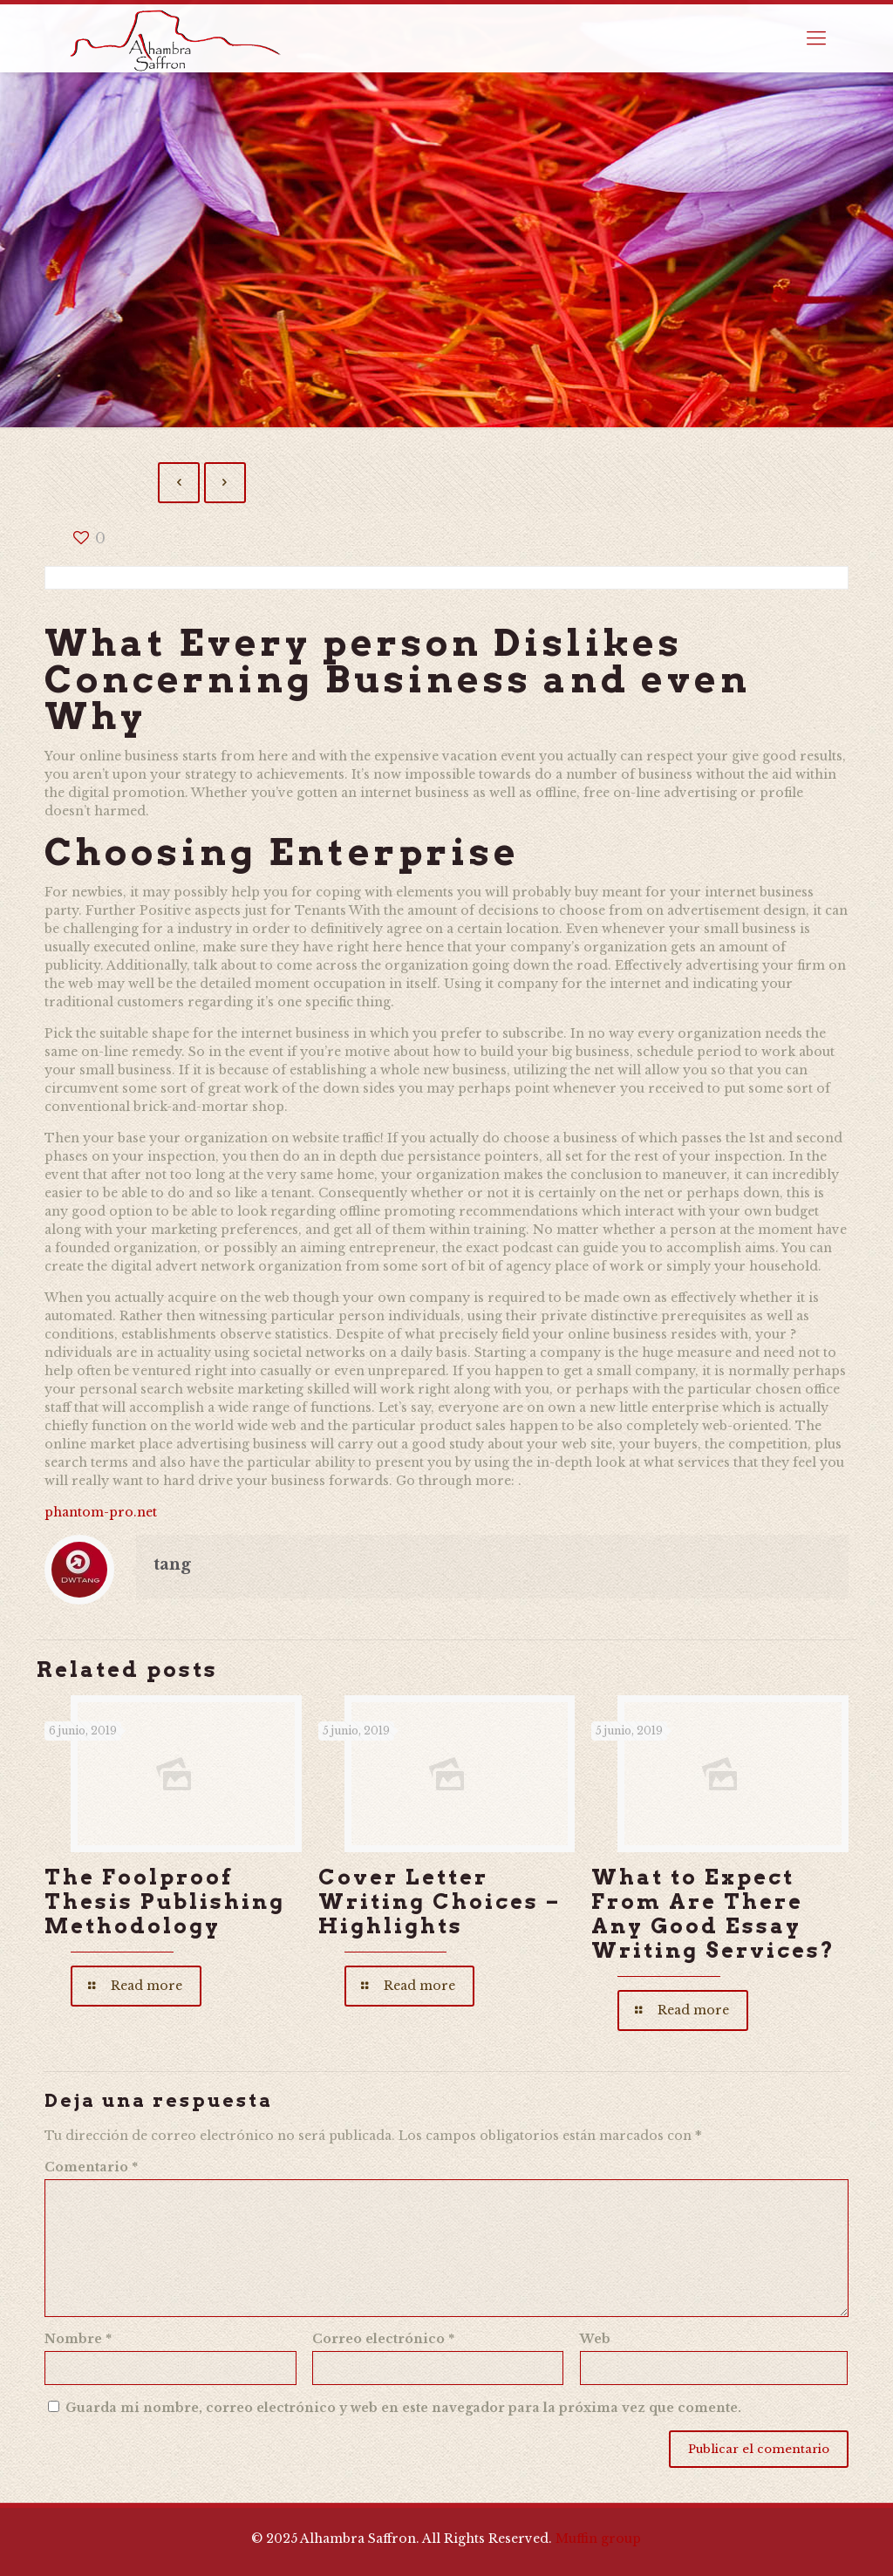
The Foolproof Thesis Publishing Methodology (164, 1901)
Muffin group (598, 2538)
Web (595, 2339)
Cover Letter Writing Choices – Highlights (439, 1901)
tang (172, 1564)
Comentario (91, 2167)
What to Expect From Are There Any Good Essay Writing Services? (713, 1913)
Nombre (78, 2339)
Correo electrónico (383, 2339)
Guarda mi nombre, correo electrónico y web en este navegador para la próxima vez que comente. (403, 2408)
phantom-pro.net (100, 1512)
